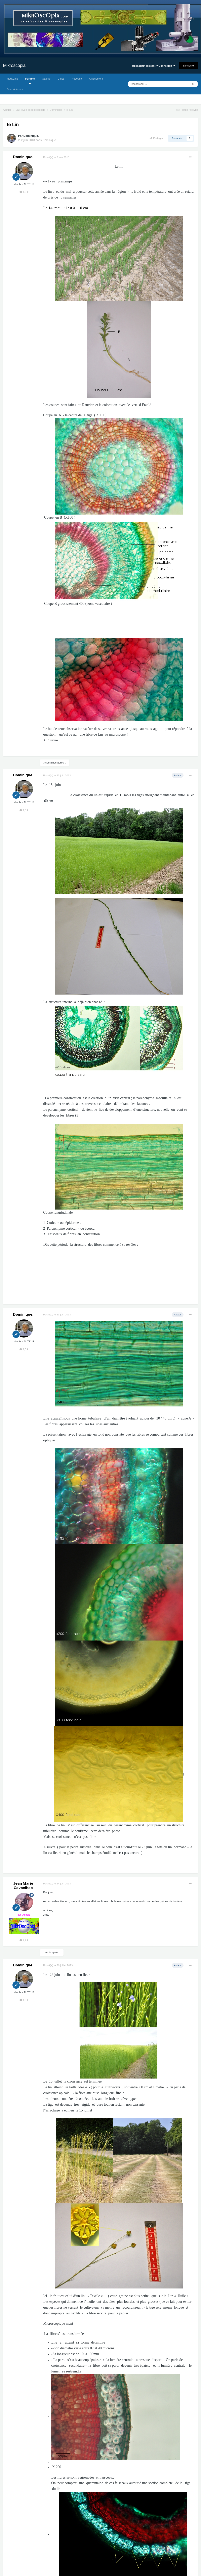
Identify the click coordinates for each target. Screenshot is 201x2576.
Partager (156, 138)
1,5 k (24, 191)
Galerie (46, 78)
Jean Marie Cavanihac (23, 1885)
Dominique (49, 140)
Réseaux (77, 78)
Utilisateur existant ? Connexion (153, 65)
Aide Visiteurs (15, 89)
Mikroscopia (14, 65)
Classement (96, 78)
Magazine (12, 78)
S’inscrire (188, 65)
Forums (30, 80)
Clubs (61, 78)
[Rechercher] (150, 84)
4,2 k (24, 1940)
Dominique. (31, 135)
